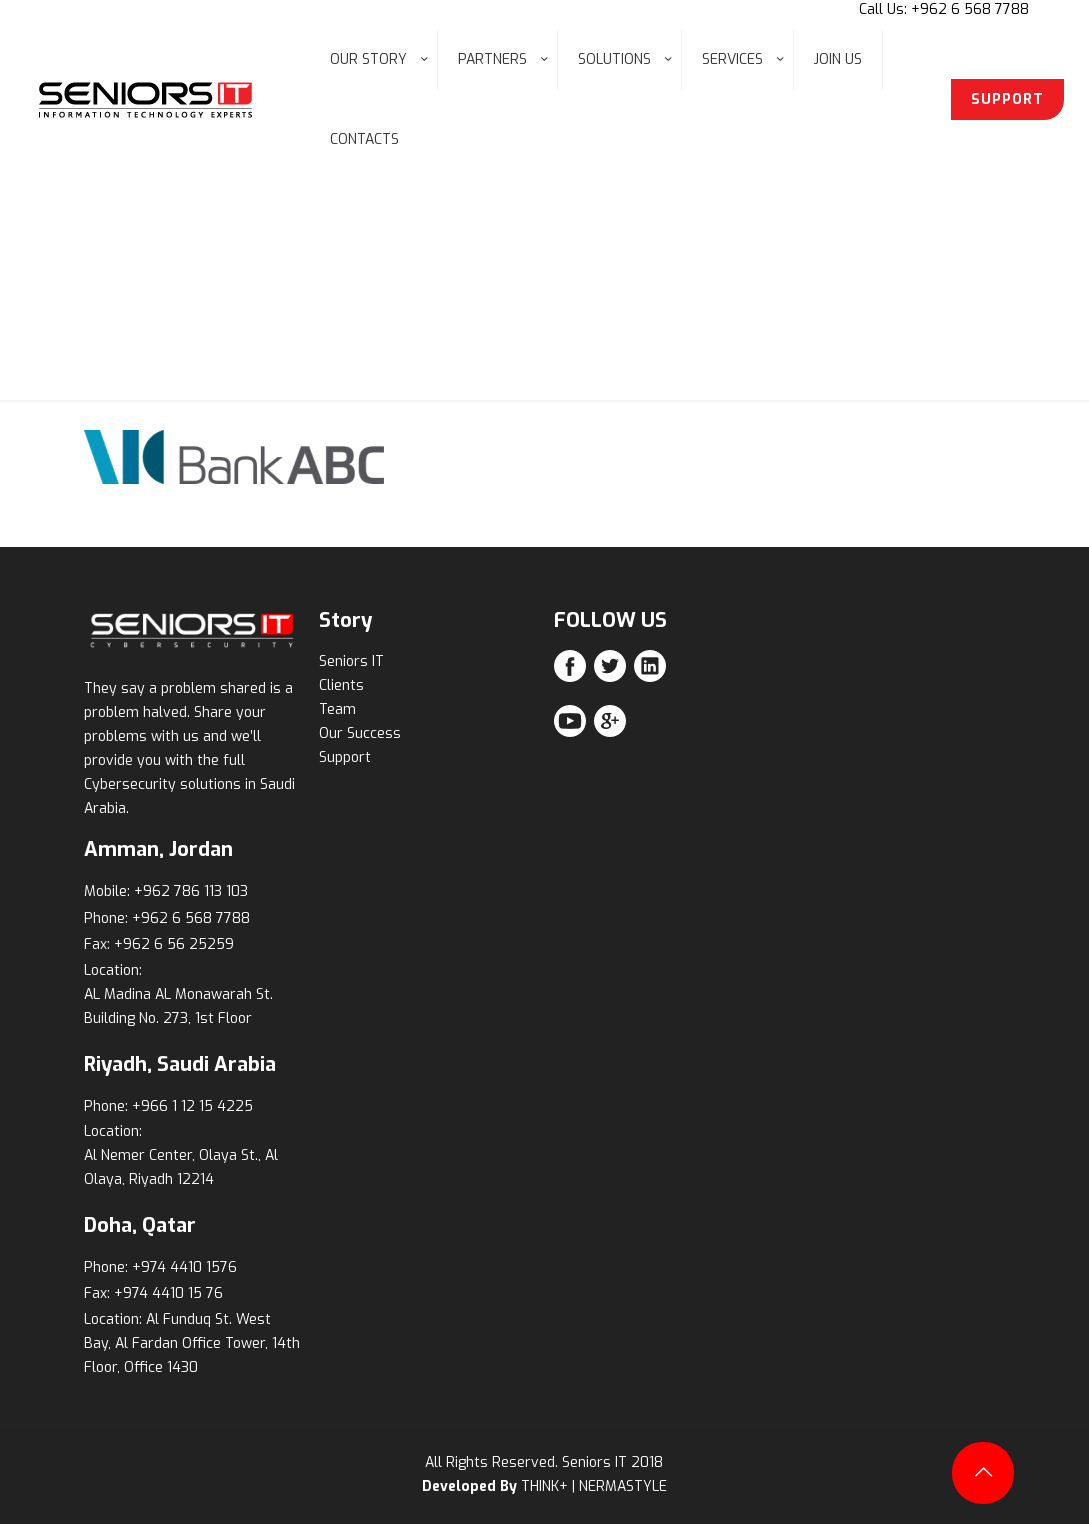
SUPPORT (1007, 99)
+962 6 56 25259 (174, 944)
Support (345, 757)
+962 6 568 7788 (191, 918)
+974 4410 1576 (184, 1267)
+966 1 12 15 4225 (192, 1106)
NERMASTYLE (623, 1486)
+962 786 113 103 (191, 891)
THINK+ (544, 1486)
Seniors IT (351, 661)
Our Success (360, 733)
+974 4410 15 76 (168, 1293)
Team (337, 709)
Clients (341, 685)
